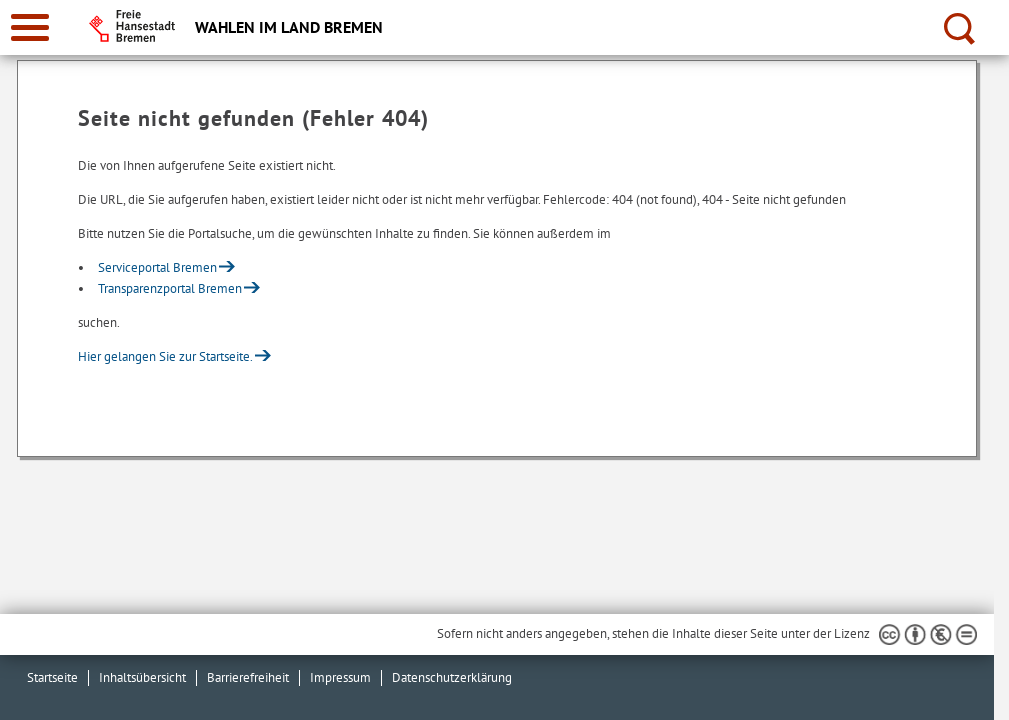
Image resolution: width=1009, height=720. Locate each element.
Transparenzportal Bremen (170, 288)
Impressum (340, 677)
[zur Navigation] (30, 27)
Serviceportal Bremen (157, 267)
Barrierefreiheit (248, 677)
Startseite (52, 677)
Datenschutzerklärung (452, 677)
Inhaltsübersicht (142, 677)
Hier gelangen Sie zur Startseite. (165, 356)
